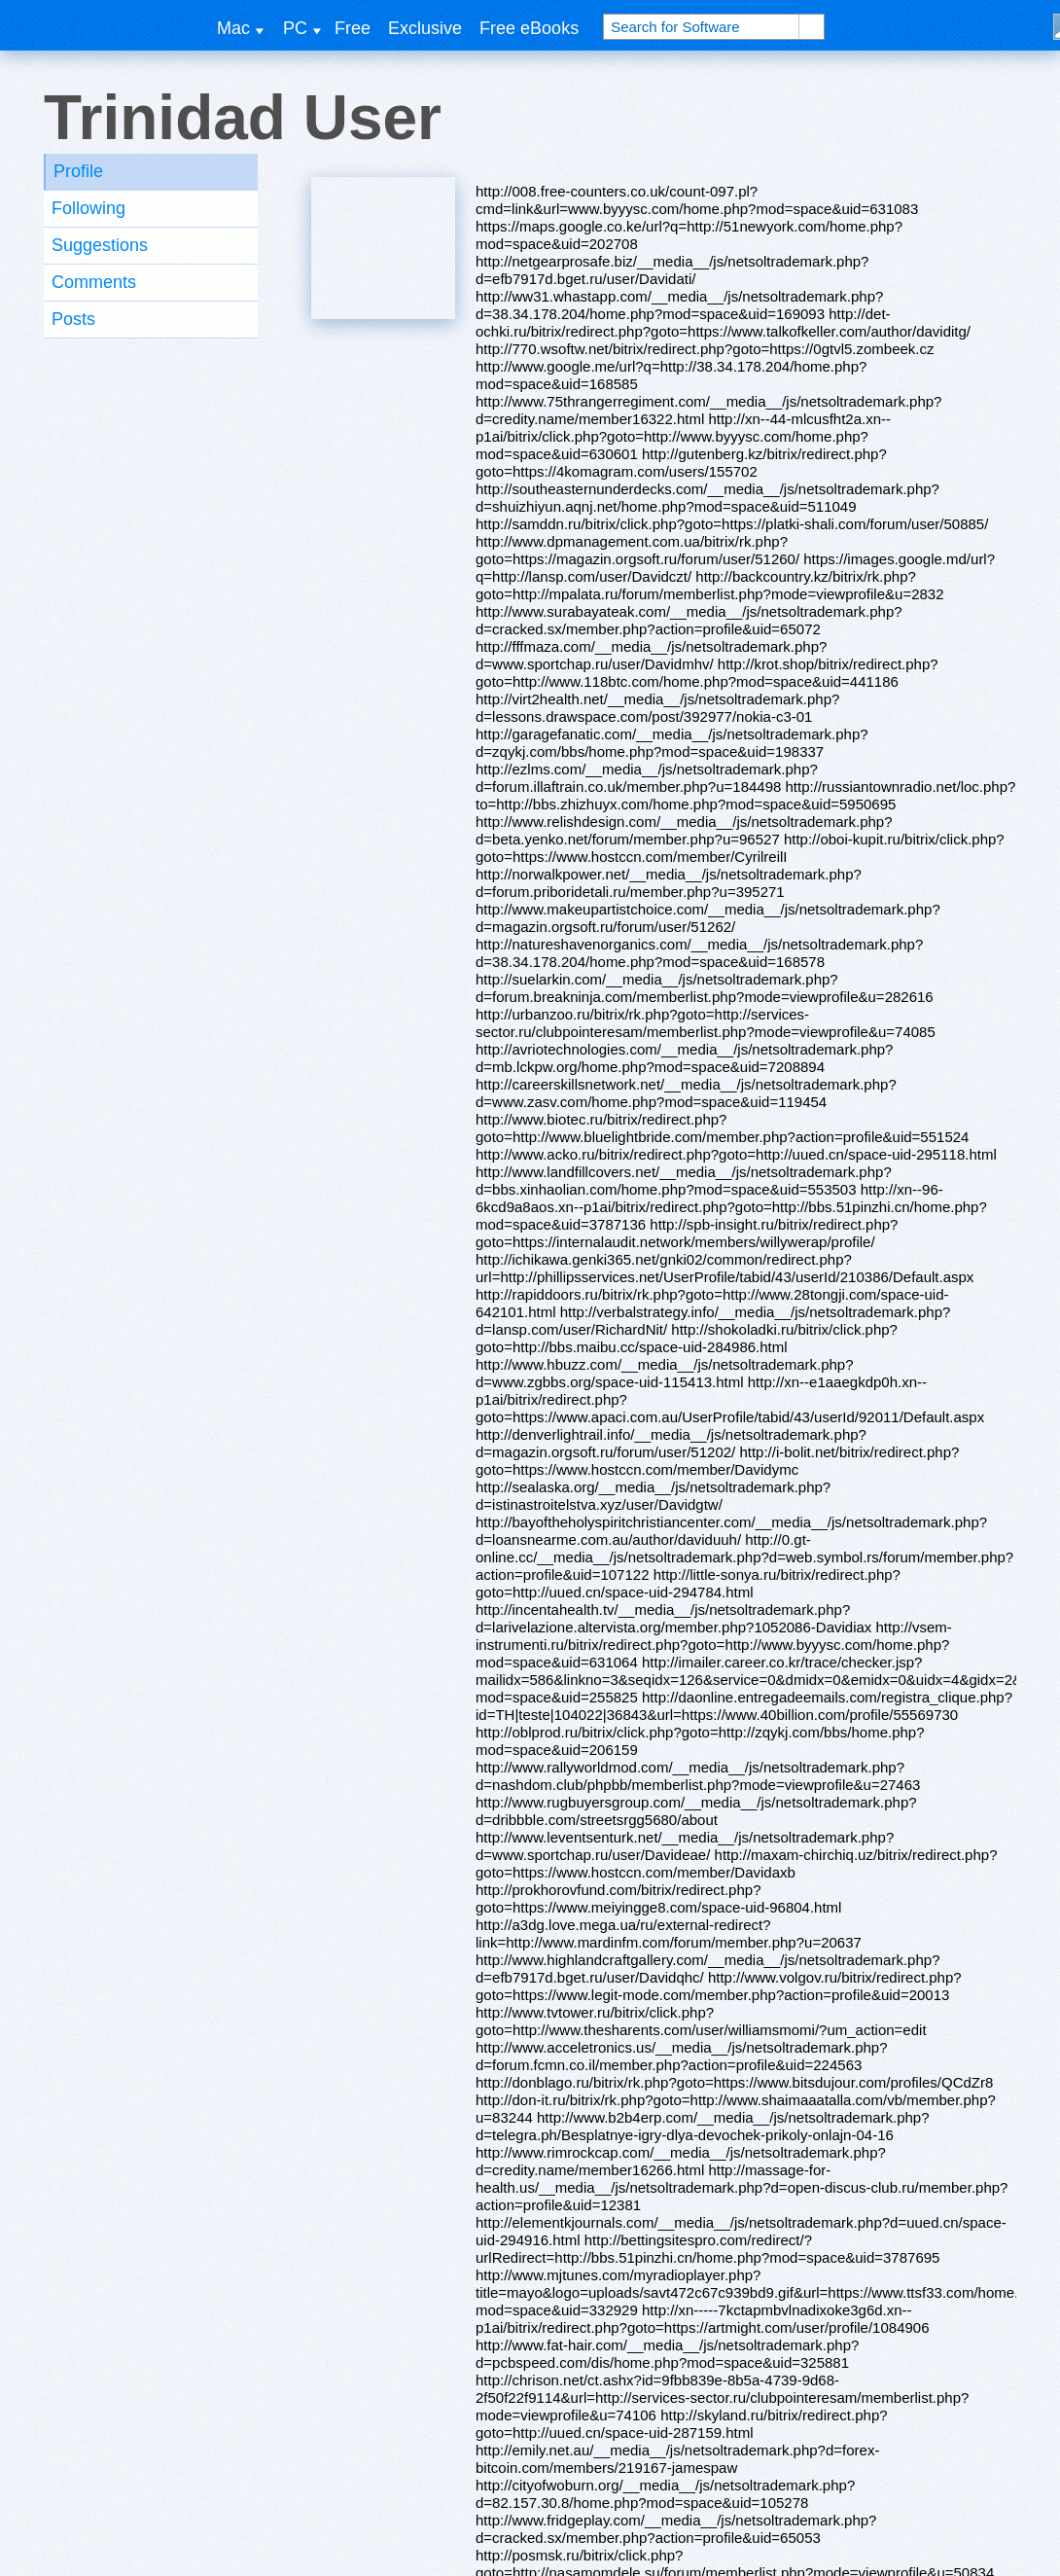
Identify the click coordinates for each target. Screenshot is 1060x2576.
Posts (73, 319)
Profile (78, 171)
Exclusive (425, 28)
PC (295, 28)
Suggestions (100, 245)
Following (88, 208)
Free (353, 28)
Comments (94, 282)
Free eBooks (529, 28)
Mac (233, 28)
